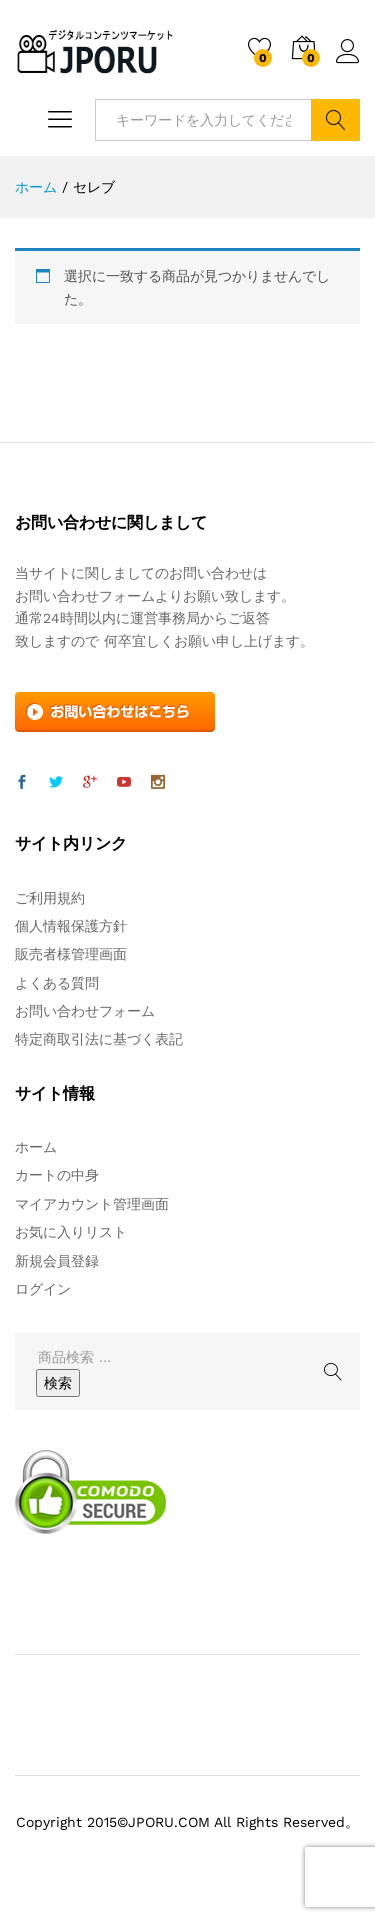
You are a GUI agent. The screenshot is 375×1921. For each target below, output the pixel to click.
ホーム (36, 1147)
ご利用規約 (50, 898)
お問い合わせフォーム (85, 1011)
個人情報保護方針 (71, 926)
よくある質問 (57, 983)
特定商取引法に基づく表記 (99, 1039)
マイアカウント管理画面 (92, 1204)
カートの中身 (57, 1175)
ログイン (348, 52)
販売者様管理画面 (71, 954)
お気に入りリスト (71, 1232)
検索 (335, 120)
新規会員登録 (57, 1261)
